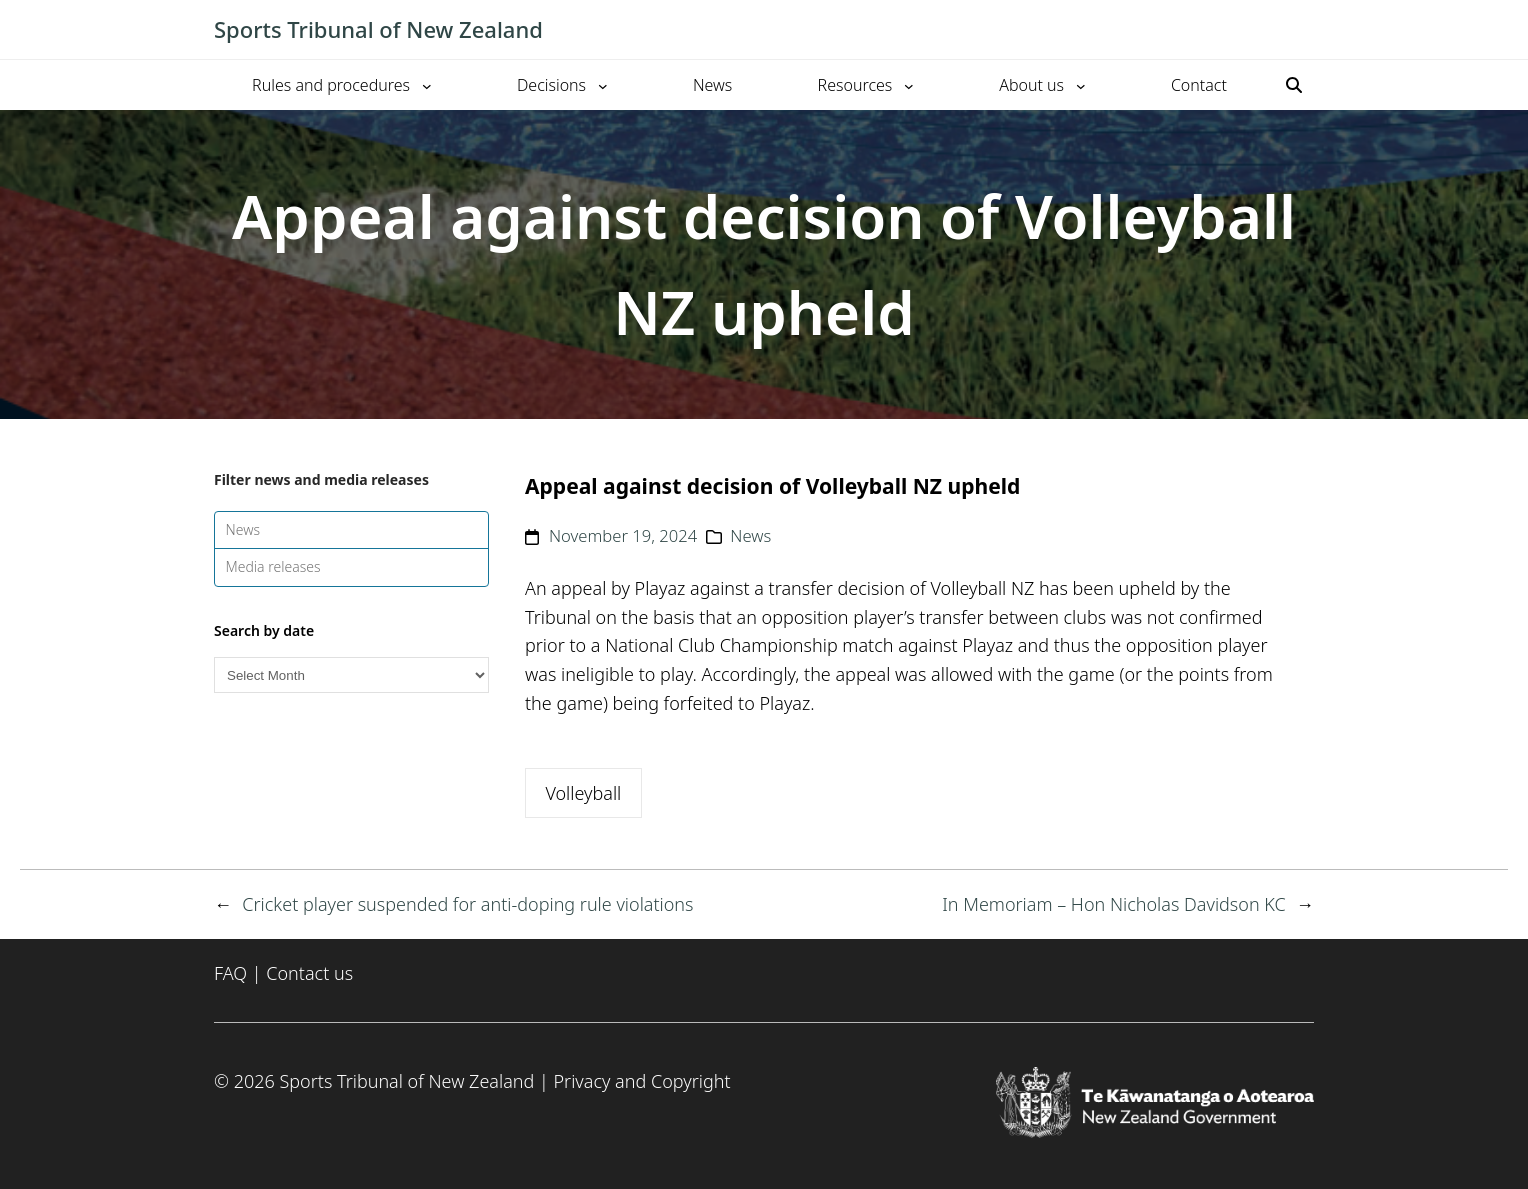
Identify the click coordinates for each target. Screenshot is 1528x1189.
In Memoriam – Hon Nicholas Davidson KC (1114, 904)
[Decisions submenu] (603, 85)
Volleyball (583, 793)
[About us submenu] (1081, 85)
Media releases (273, 566)
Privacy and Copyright (641, 1081)
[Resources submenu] (909, 85)
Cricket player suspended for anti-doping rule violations (467, 904)
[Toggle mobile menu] (1304, 30)
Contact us (309, 973)
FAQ (230, 973)
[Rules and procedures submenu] (427, 85)
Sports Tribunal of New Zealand (378, 29)
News (243, 529)
